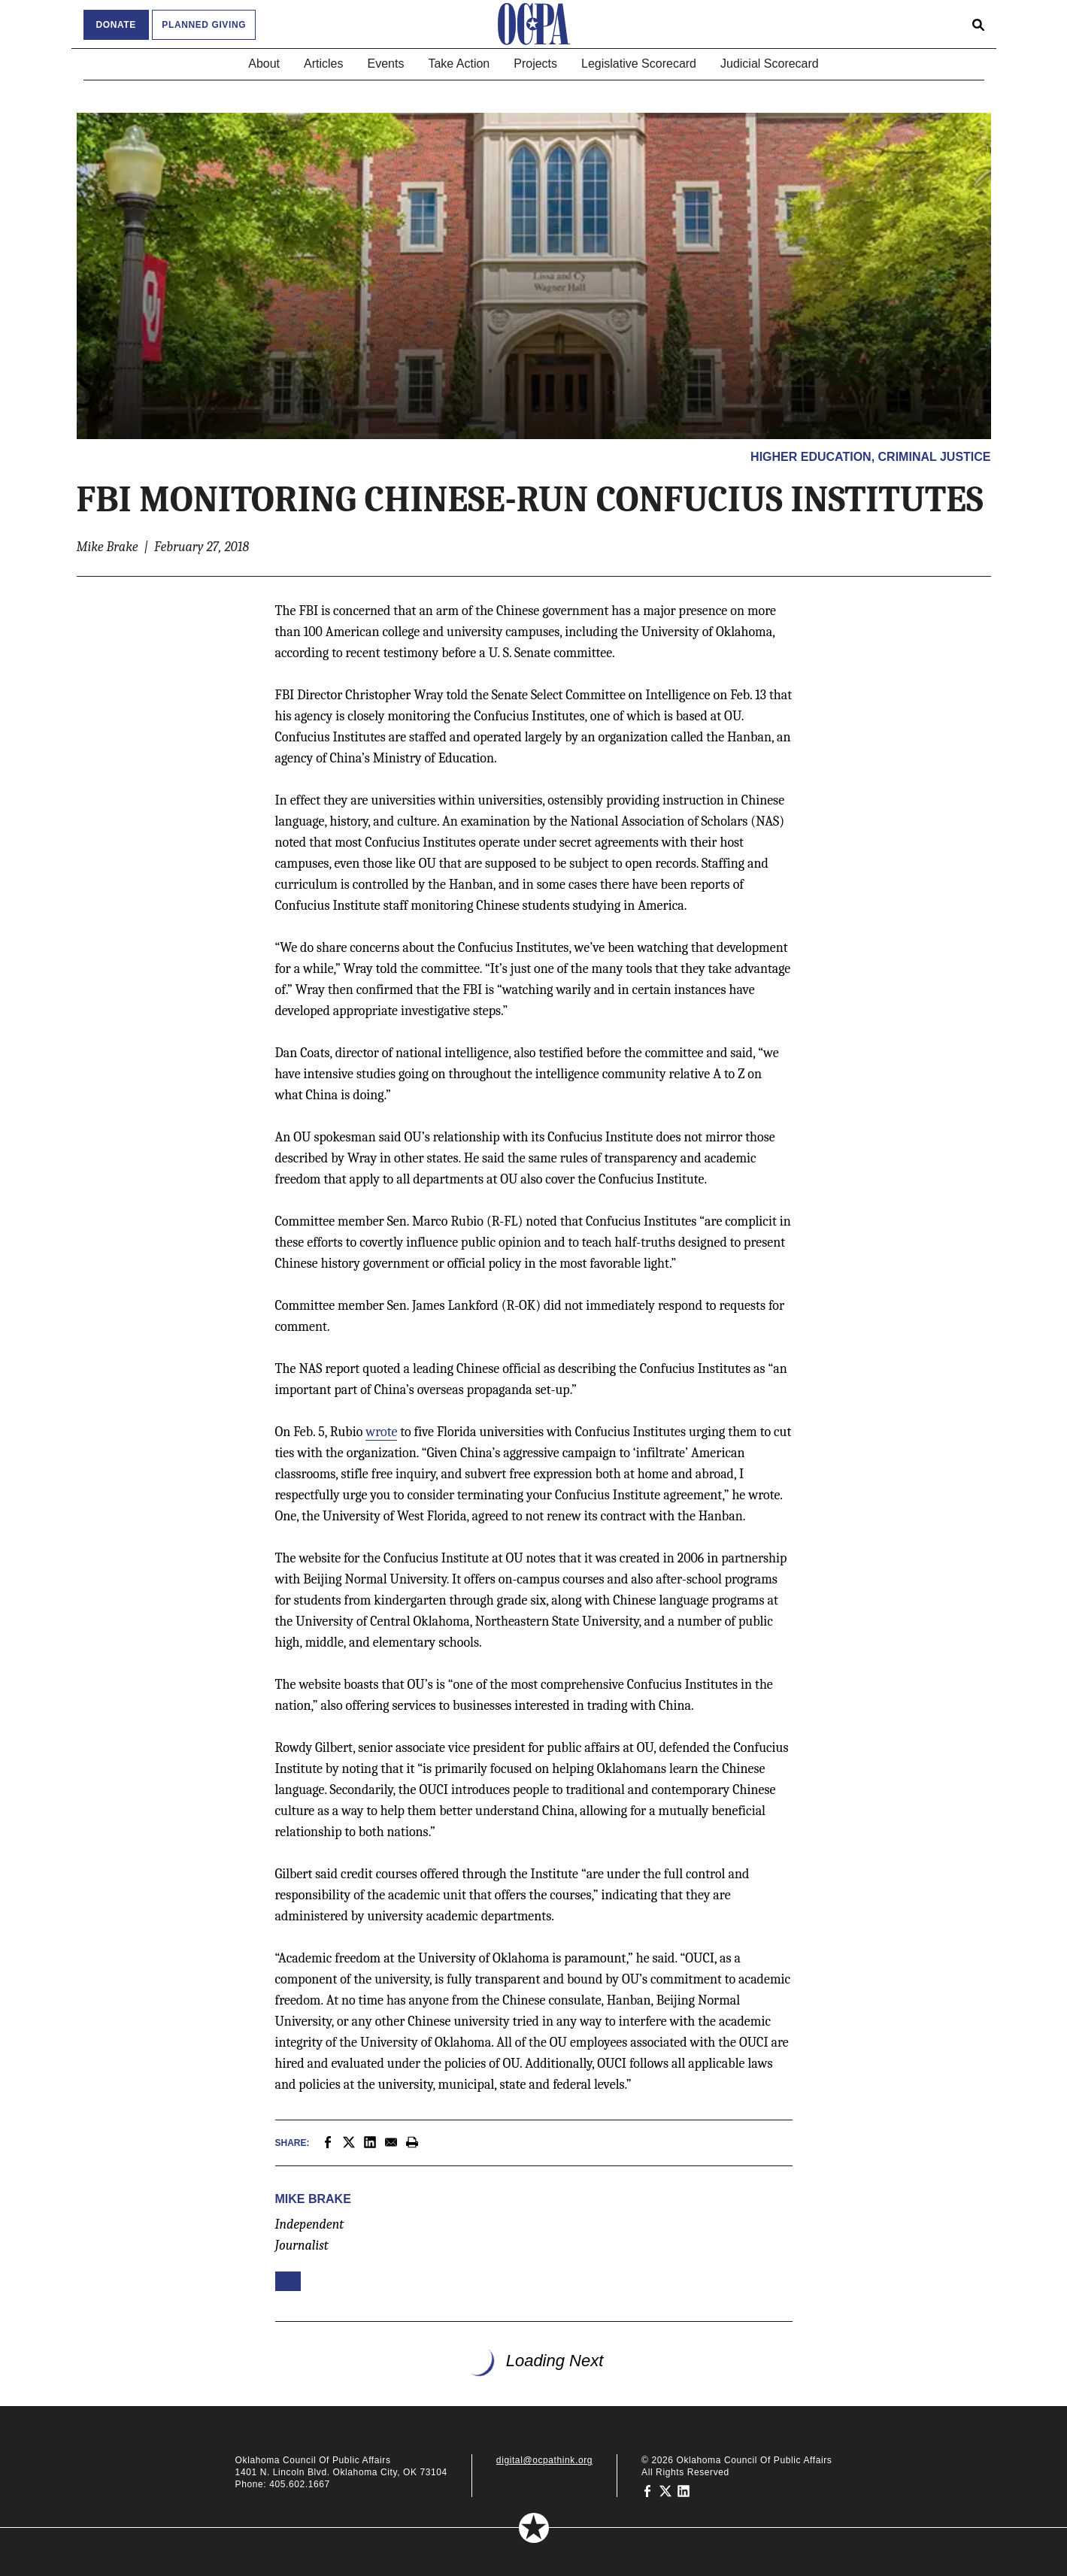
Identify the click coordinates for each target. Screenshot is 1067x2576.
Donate (116, 25)
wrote (381, 1432)
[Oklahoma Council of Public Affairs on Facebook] (647, 2490)
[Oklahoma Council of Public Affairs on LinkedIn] (683, 2490)
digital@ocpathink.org (544, 2460)
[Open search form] (978, 24)
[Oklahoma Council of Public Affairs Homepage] (534, 24)
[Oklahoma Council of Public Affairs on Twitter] (665, 2490)
